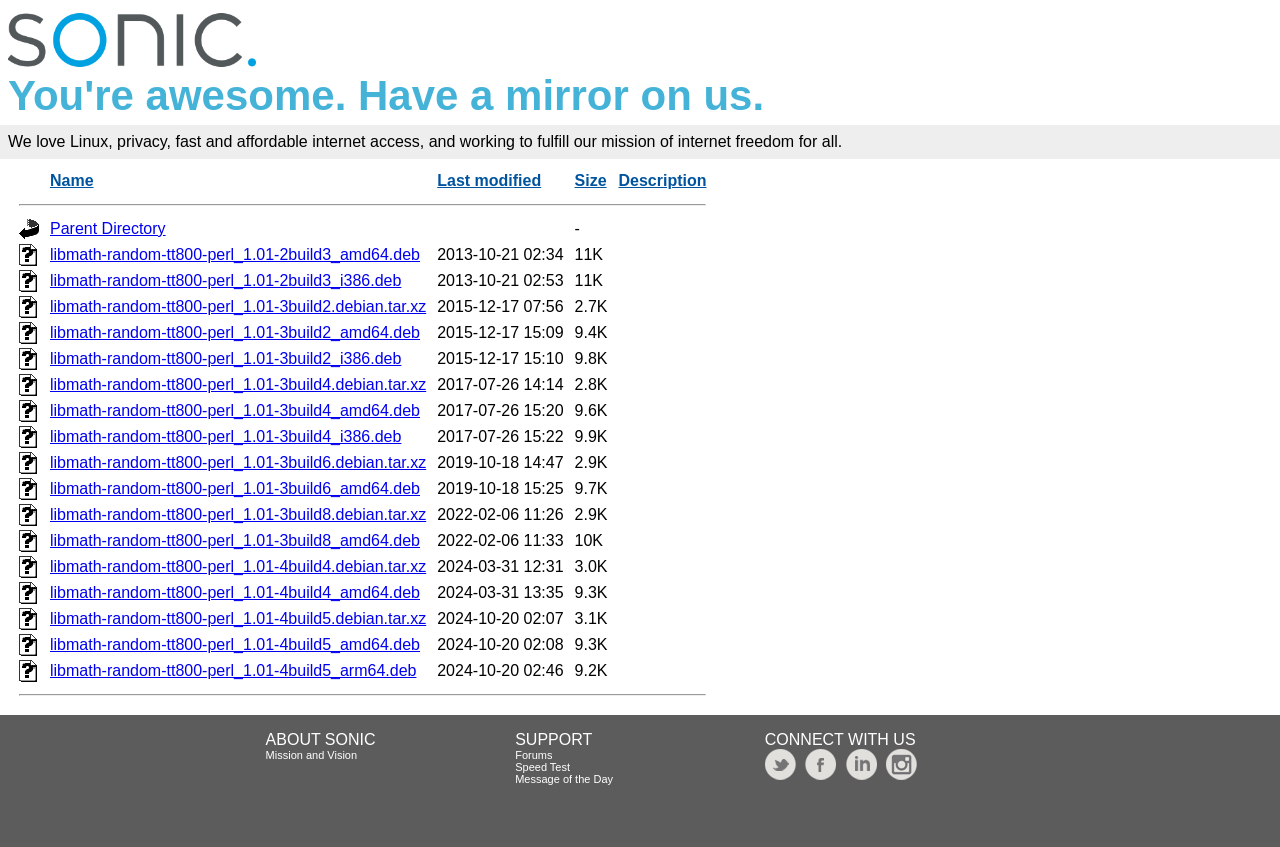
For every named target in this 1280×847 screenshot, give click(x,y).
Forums (533, 755)
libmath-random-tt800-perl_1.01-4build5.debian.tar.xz (238, 618)
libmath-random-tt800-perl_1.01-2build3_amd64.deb (235, 254)
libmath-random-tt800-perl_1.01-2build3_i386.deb (225, 280)
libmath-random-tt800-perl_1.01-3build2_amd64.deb (235, 332)
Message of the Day (564, 779)
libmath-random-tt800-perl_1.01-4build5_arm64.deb (233, 670)
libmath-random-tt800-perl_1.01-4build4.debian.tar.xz (238, 566)
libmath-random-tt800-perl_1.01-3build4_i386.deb (225, 436)
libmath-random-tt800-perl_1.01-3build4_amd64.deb (235, 410)
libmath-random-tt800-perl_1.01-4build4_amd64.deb (235, 592)
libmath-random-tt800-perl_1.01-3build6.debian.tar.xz (238, 462)
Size (591, 180)
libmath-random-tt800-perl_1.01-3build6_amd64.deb (235, 488)
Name (72, 180)
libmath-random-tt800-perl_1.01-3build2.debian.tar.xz (238, 306)
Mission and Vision (312, 755)
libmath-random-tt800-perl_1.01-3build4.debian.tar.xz (238, 384)
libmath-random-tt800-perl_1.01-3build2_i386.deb (225, 358)
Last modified (489, 180)
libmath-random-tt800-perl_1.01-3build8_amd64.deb (235, 540)
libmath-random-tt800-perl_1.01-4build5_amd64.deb (235, 644)
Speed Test (542, 767)
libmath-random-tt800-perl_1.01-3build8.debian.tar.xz (238, 514)
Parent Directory (108, 228)
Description (662, 180)
